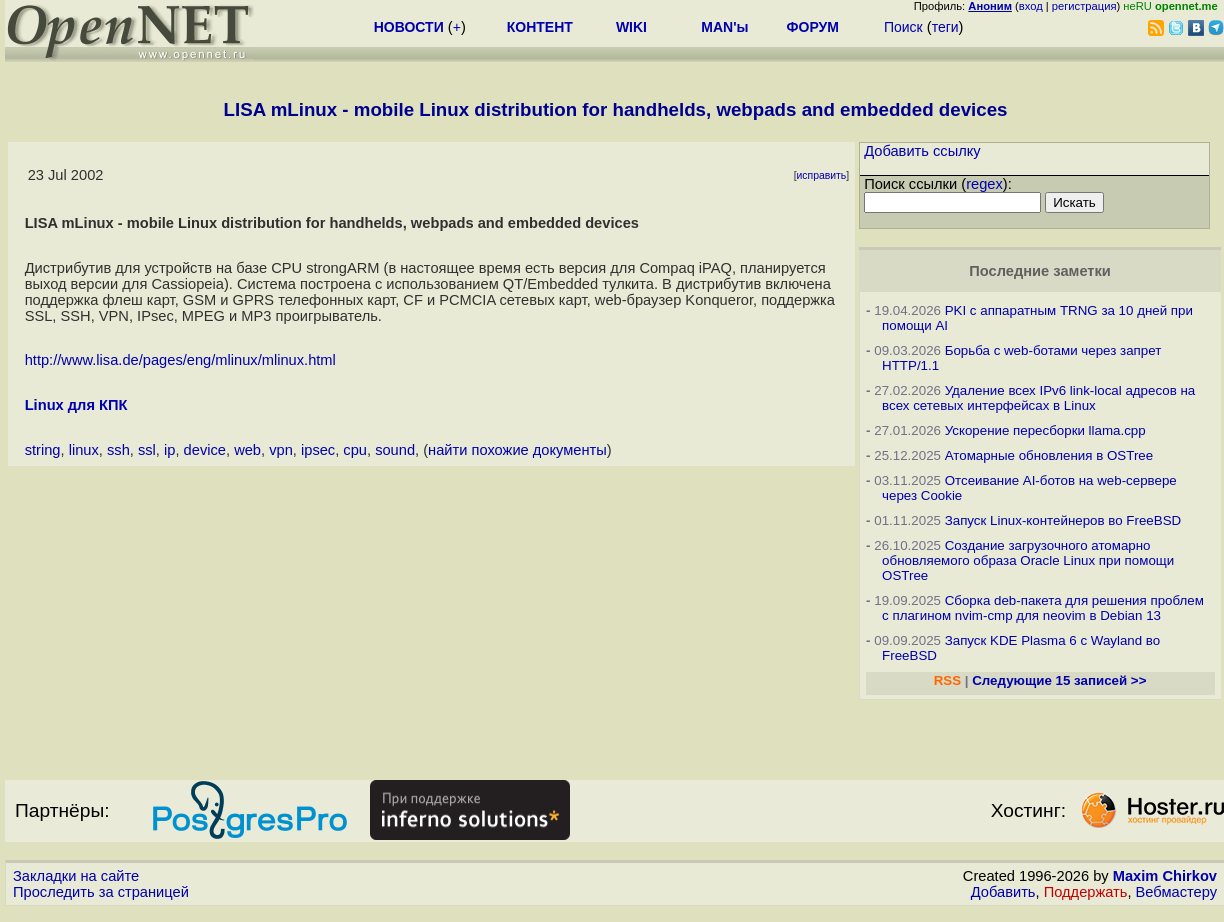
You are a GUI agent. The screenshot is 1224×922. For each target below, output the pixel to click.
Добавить (1003, 892)
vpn (281, 450)
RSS (947, 680)
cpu (355, 450)
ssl (147, 450)
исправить (822, 175)
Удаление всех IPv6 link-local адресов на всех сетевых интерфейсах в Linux (1038, 398)
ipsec (318, 450)
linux (84, 450)
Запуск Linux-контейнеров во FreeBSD (1063, 520)
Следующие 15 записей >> (1059, 680)
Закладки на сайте (76, 876)
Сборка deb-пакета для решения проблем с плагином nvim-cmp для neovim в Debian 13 (1043, 608)
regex (984, 184)
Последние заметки (1040, 271)
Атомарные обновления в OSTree (1049, 455)
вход (1031, 6)
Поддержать (1086, 892)
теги (945, 27)
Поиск (903, 27)
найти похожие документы (517, 450)
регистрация (1084, 6)
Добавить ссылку (922, 151)
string (43, 450)
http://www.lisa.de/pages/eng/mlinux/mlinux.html (180, 360)
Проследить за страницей (101, 892)
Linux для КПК (76, 405)
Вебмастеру (1176, 892)
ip (169, 450)
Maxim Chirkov (1165, 876)
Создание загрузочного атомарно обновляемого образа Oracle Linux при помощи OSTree (1028, 560)
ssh (118, 450)
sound (395, 450)
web (247, 450)
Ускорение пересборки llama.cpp (1045, 430)
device (205, 450)
